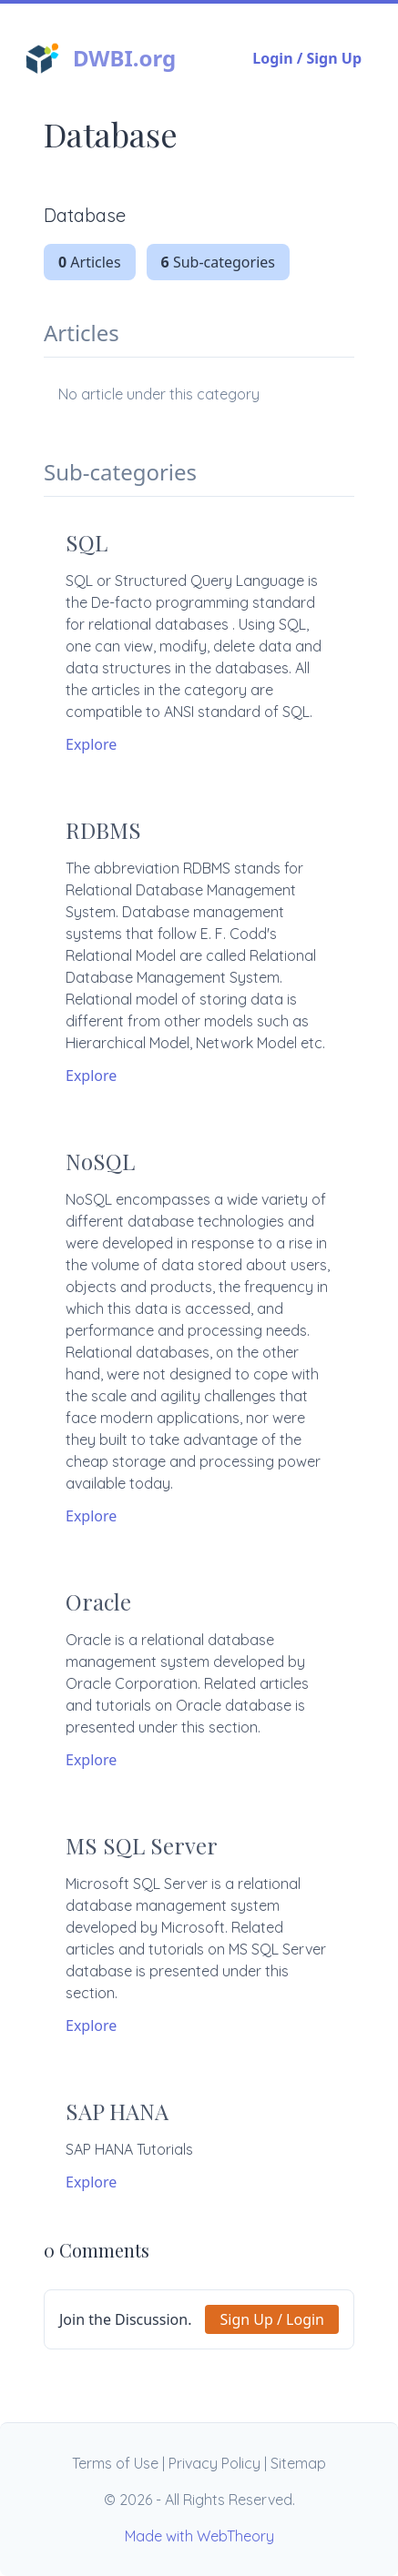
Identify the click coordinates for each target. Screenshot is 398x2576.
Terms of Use (115, 2463)
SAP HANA (117, 2111)
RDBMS (103, 829)
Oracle (98, 1601)
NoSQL (100, 1161)
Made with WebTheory (199, 2536)
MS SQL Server (142, 1845)
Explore (91, 744)
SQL (86, 542)
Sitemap (298, 2463)
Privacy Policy (214, 2463)
